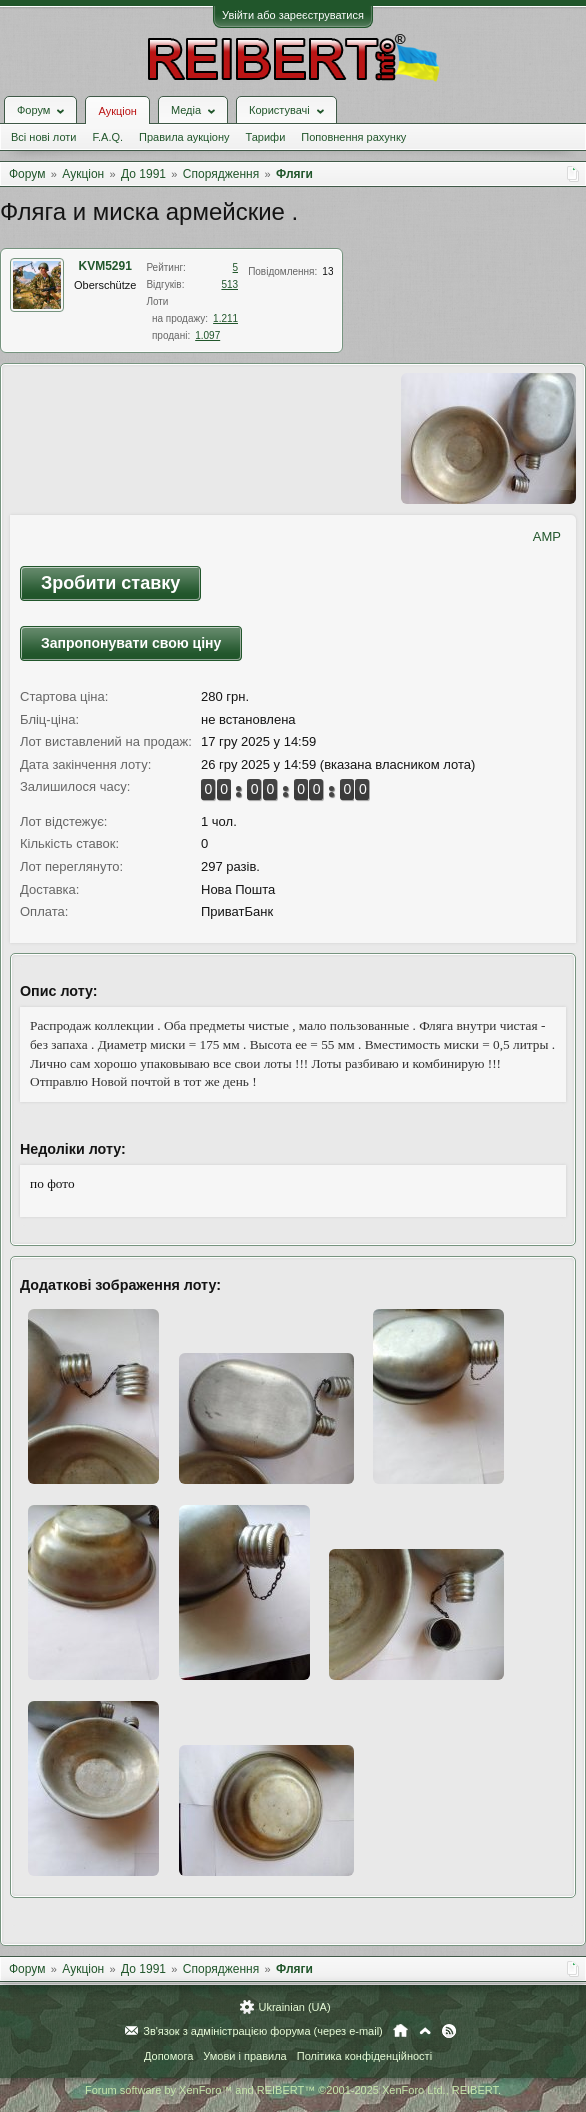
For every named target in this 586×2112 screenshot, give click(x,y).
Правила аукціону (184, 137)
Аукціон (117, 111)
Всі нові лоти (43, 137)
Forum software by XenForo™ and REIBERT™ (293, 2090)
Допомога (168, 2056)
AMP (547, 536)
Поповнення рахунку (353, 137)
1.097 (207, 335)
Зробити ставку (110, 583)
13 (327, 271)
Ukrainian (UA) (294, 2007)
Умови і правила (244, 2056)
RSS (449, 2031)
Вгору (425, 2031)
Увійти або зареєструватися (293, 15)
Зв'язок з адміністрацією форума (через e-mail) (263, 2031)
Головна (400, 2031)
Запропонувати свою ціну (131, 643)
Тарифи (266, 137)
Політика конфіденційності (364, 2056)
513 (229, 284)
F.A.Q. (107, 137)
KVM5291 (105, 266)
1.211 (225, 318)
